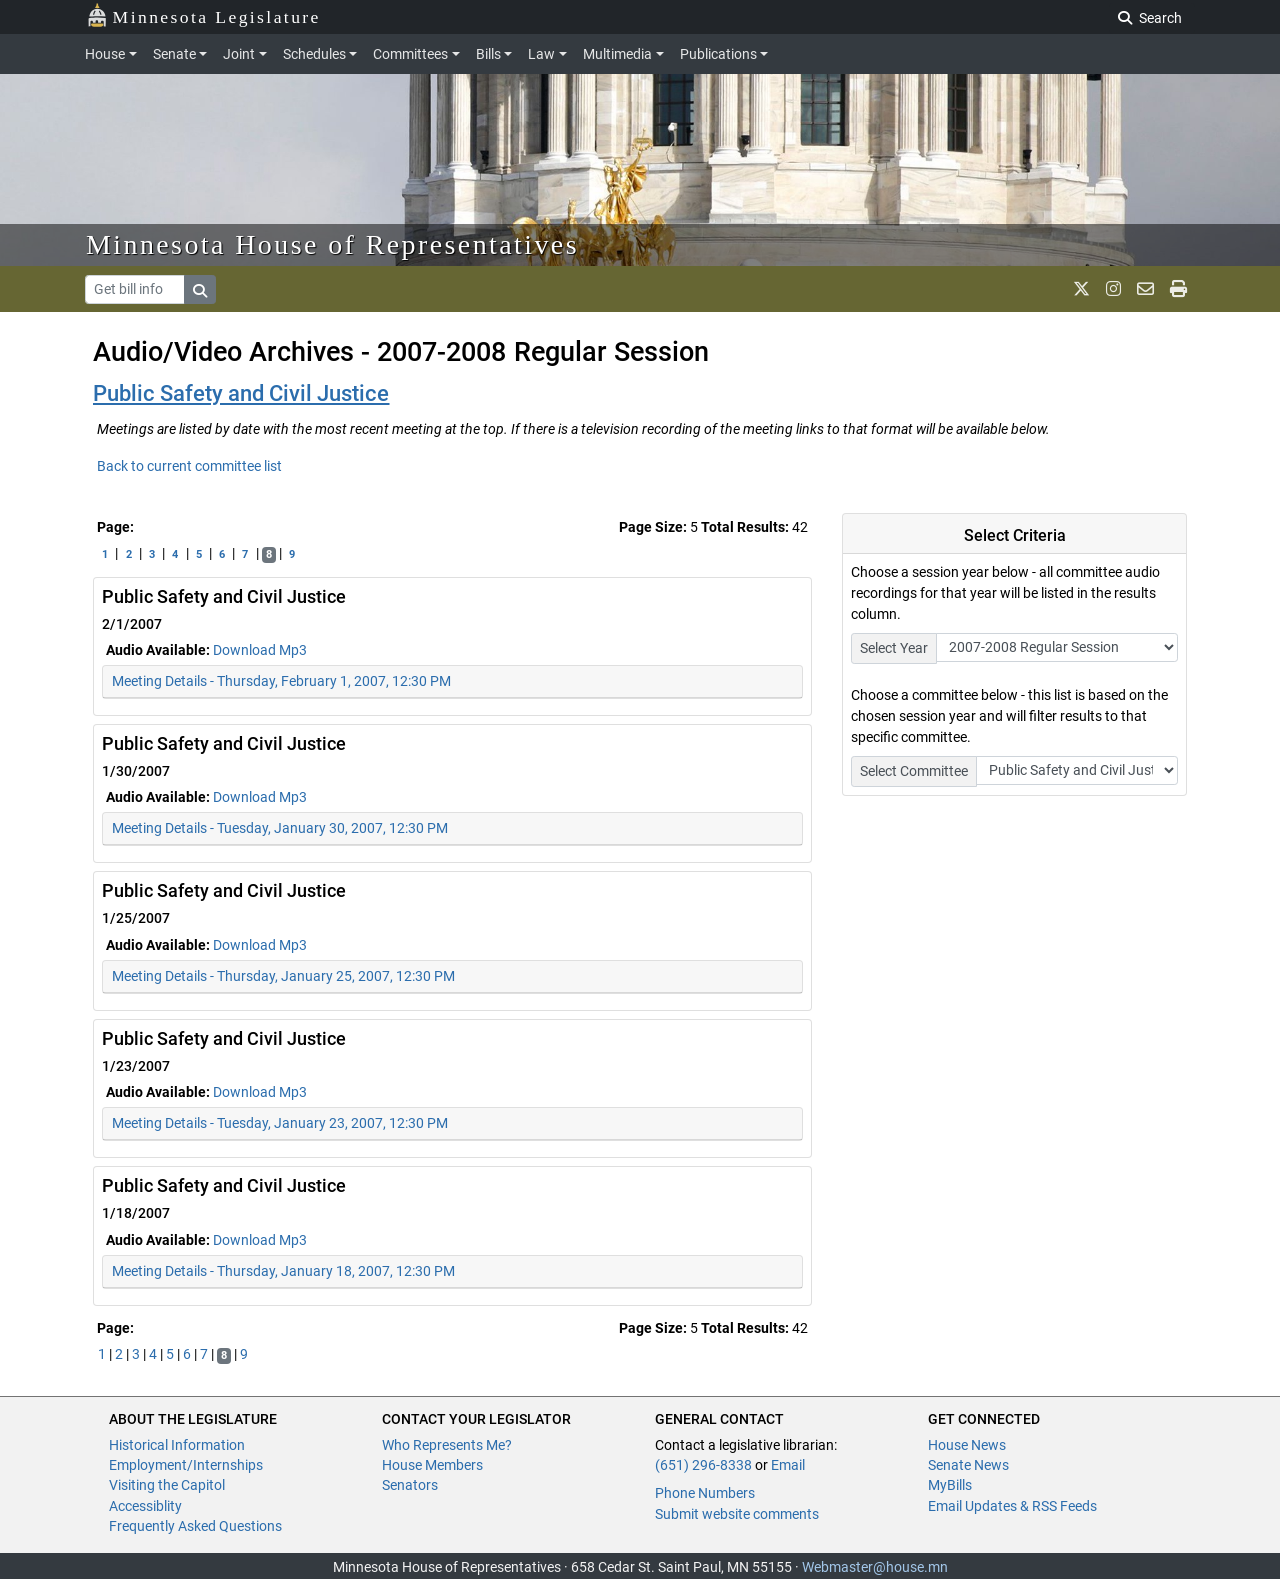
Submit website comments (737, 1514)
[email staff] (1145, 289)
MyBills (950, 1485)
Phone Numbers (705, 1493)
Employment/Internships (186, 1465)
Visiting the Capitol (167, 1485)
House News (967, 1445)
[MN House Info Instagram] (1113, 289)
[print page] (1178, 289)
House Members (432, 1465)
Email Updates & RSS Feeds (1012, 1506)
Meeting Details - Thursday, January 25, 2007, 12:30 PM (283, 976)
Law (541, 54)
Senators (410, 1485)
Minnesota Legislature (203, 15)
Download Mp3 (260, 650)
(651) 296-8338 (703, 1465)
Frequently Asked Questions (195, 1526)
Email (788, 1465)
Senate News (968, 1465)
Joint (239, 54)
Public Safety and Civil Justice (241, 393)
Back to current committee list (189, 466)
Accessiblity (145, 1506)
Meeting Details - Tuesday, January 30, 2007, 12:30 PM (280, 828)
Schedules (314, 54)
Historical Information (177, 1445)
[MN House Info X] (1081, 289)
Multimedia (617, 54)
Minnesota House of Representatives (332, 244)
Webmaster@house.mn (875, 1567)
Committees (410, 54)
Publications (718, 54)
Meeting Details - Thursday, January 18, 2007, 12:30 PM (283, 1271)
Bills (488, 54)
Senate (174, 54)
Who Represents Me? (447, 1445)
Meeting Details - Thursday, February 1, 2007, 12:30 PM (281, 681)
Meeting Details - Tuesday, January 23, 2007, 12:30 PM (280, 1123)
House (105, 54)
